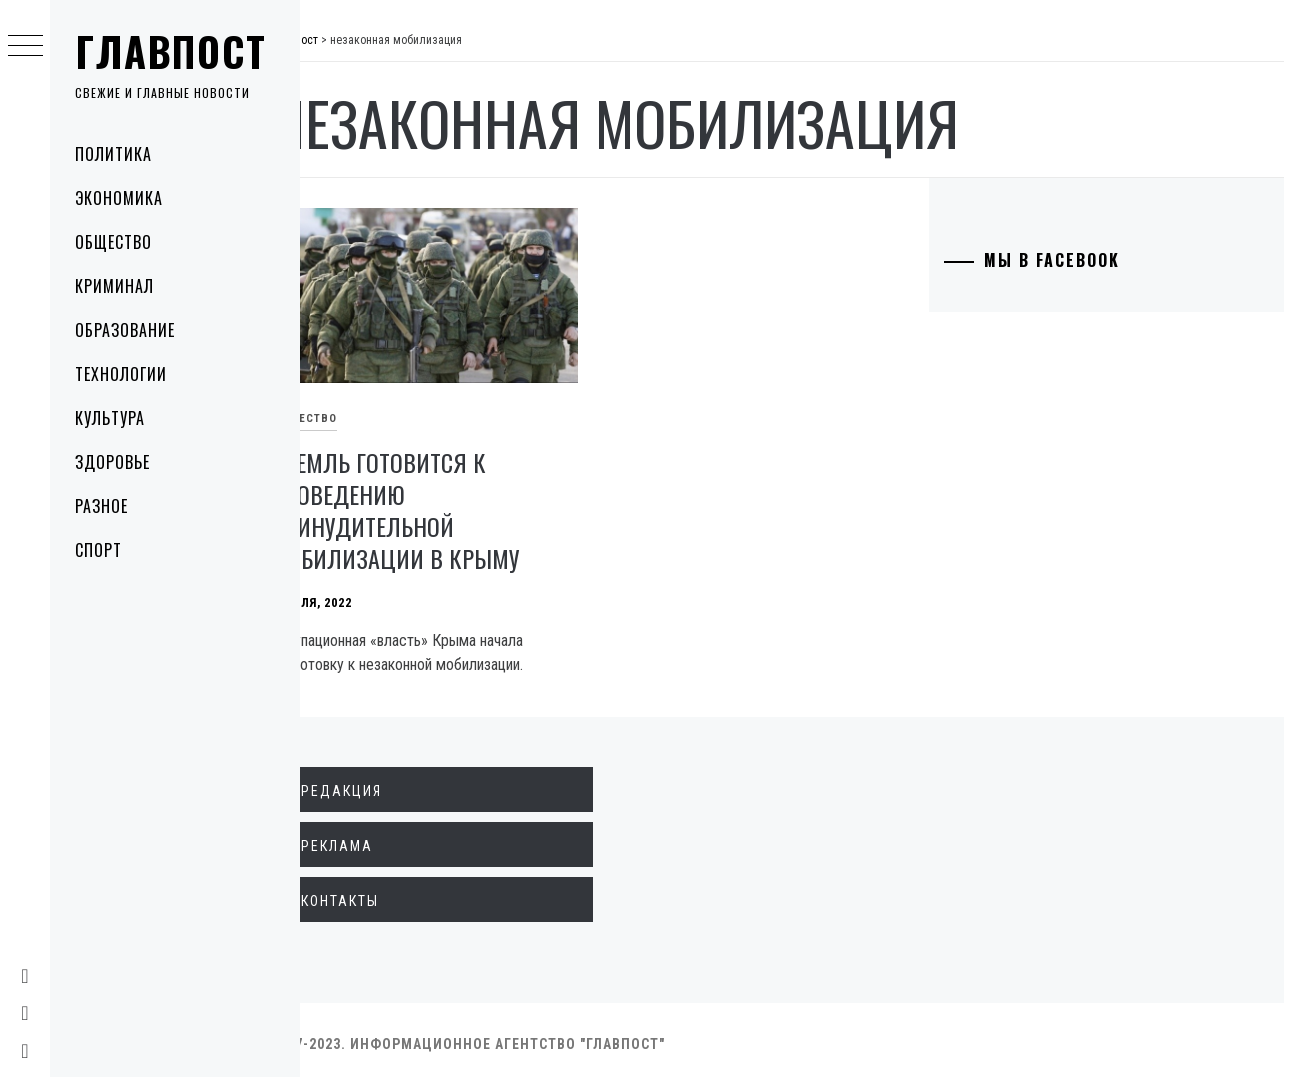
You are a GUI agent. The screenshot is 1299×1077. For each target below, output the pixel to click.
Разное (101, 506)
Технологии (121, 374)
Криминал (114, 286)
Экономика (119, 198)
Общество (113, 242)
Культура (110, 418)
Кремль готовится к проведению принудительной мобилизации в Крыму (439, 502)
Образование (125, 330)
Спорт (98, 550)
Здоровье (112, 462)
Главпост (171, 51)
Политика (113, 154)
